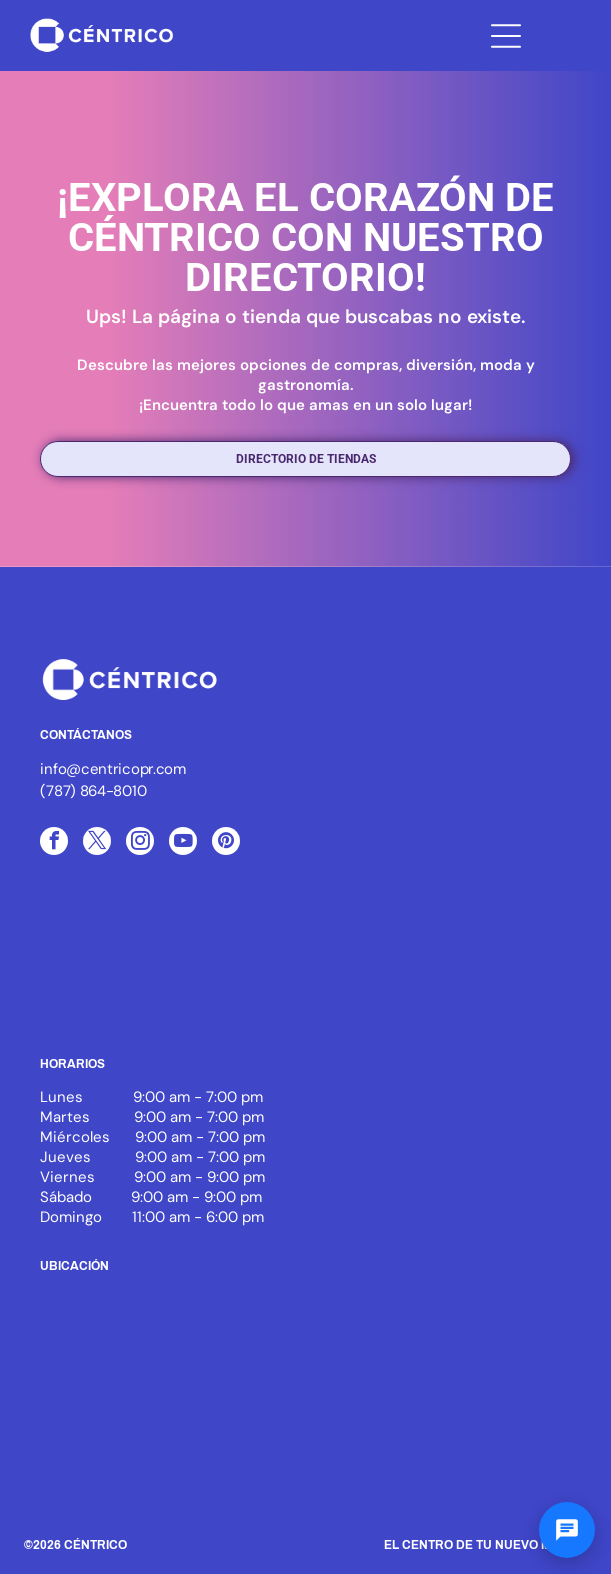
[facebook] (54, 843)
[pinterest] (226, 843)
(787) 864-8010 (93, 791)
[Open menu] (506, 36)
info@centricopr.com (112, 769)
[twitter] (97, 843)
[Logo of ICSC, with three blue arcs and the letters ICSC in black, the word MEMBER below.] (131, 966)
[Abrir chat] (567, 1530)
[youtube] (183, 843)
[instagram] (140, 843)
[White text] (479, 966)
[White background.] (305, 966)
